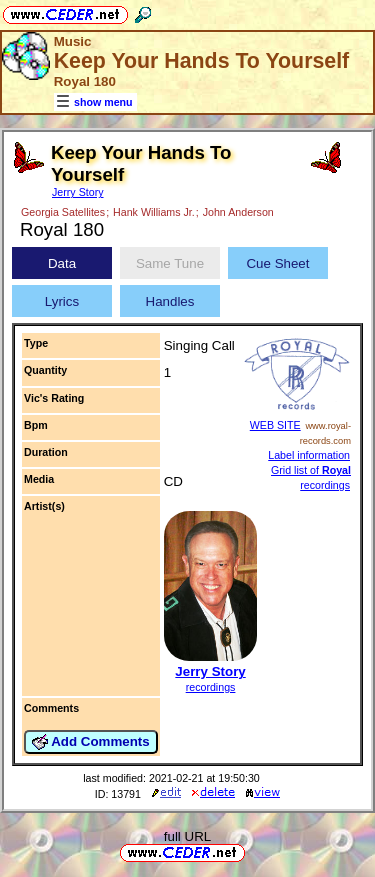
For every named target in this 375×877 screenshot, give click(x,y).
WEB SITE (275, 425)
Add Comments (91, 742)
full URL (187, 836)
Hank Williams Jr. (154, 212)
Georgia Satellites (63, 212)
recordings (211, 687)
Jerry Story (78, 192)
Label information (309, 455)
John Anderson (238, 212)
